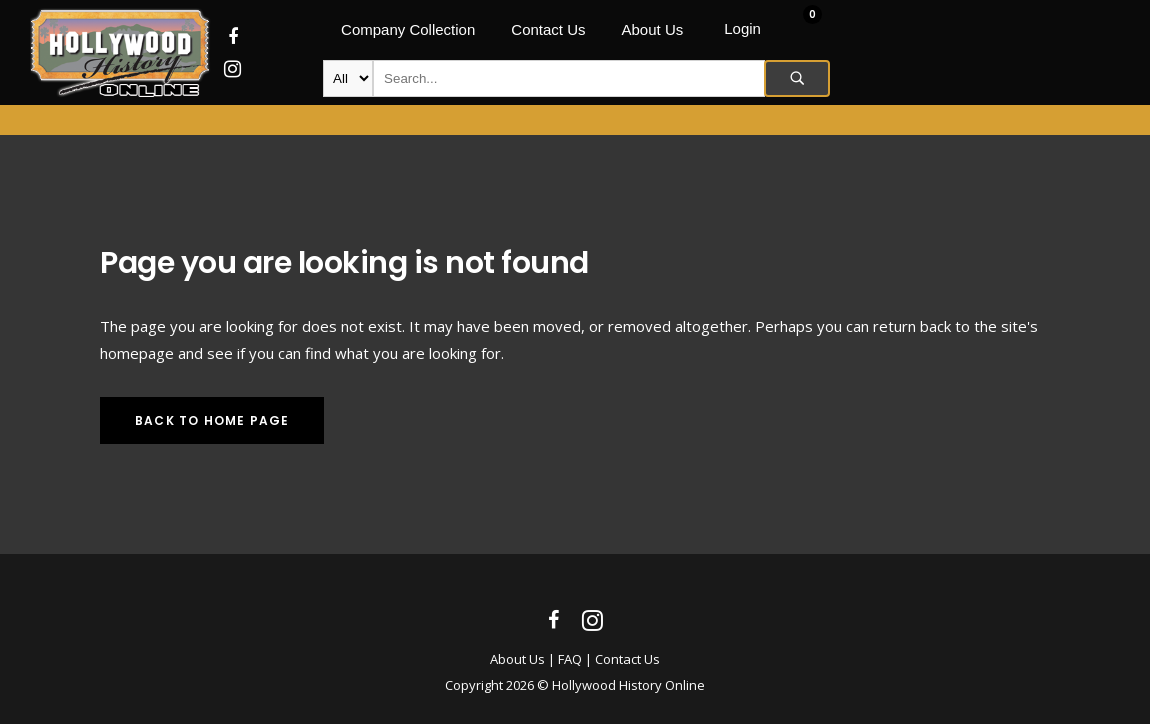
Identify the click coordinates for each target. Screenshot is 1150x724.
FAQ (570, 659)
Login (742, 28)
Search (797, 78)
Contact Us (627, 659)
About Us (517, 659)
